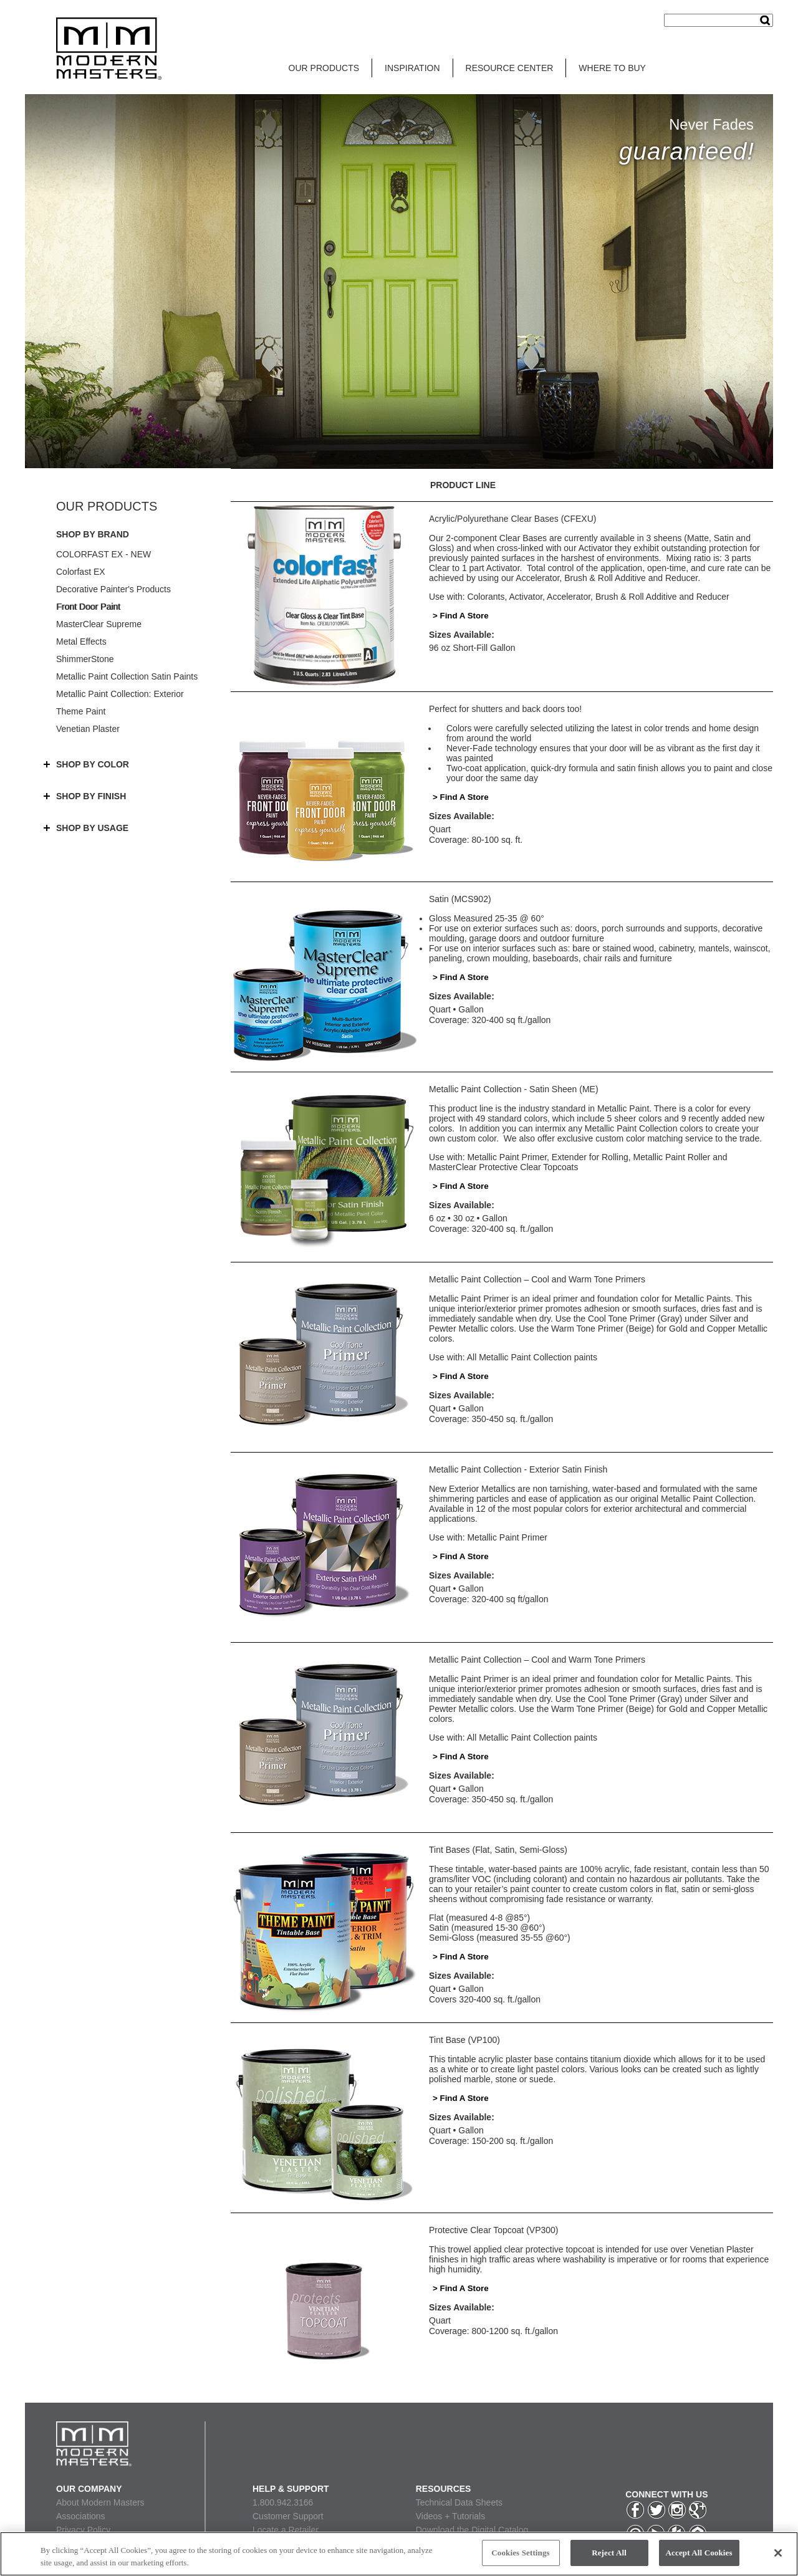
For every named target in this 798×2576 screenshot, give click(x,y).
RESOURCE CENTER (510, 68)
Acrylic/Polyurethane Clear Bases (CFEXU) (512, 519)
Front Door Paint (88, 607)
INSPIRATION (412, 68)
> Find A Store (461, 615)
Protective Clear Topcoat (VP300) (494, 2230)
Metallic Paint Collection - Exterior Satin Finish (518, 1469)
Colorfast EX (80, 572)
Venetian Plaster (88, 729)
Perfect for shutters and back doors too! (505, 709)
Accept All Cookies (699, 2552)
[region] (399, 2554)
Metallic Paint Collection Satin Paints (127, 676)
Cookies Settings (520, 2552)
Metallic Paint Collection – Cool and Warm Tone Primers (537, 1279)
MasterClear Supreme (99, 624)
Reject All (609, 2552)
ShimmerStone (85, 659)
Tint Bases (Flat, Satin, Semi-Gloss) (498, 1850)
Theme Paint (80, 711)
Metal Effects (81, 641)
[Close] (778, 2553)
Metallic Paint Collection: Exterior (120, 694)
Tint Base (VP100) (464, 2040)
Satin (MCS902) (460, 899)
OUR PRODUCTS (324, 68)
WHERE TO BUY (612, 68)
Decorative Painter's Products (113, 589)
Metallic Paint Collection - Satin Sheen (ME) (513, 1089)
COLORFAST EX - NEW (103, 554)
